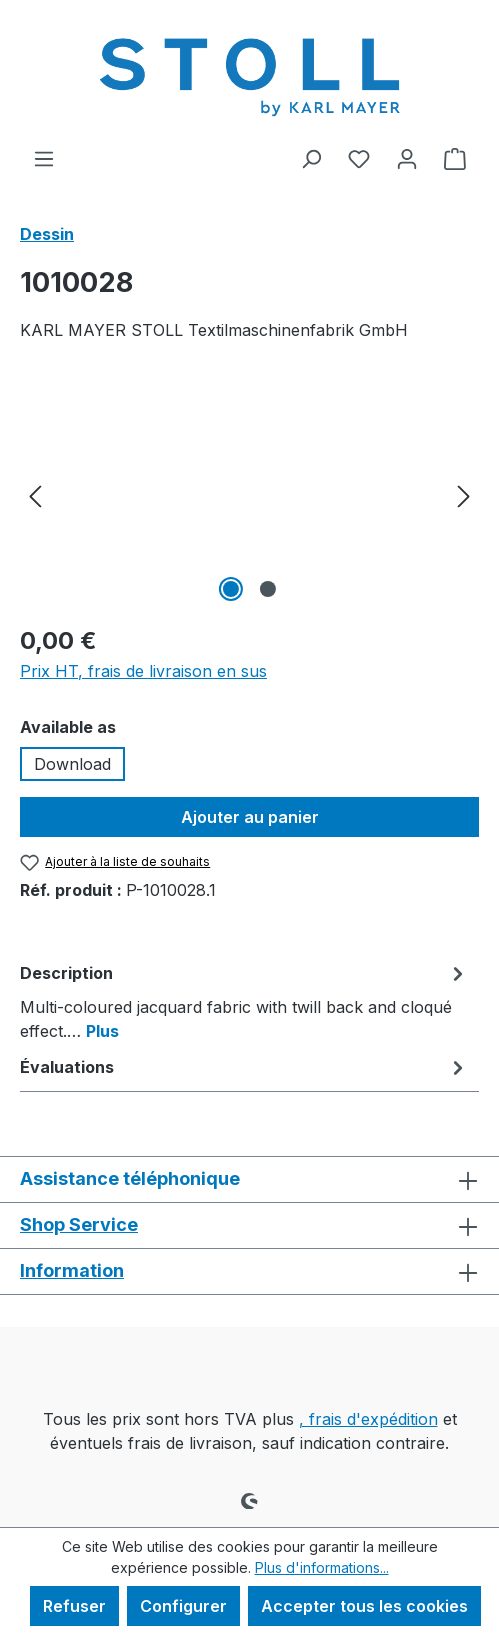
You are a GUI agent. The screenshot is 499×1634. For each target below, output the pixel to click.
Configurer (183, 1606)
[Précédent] (35, 494)
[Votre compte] (407, 158)
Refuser (74, 1606)
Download (72, 764)
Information (72, 1270)
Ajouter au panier (250, 817)
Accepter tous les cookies (364, 1606)
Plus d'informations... (322, 1567)
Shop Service (79, 1224)
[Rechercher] (311, 158)
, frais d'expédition (368, 1419)
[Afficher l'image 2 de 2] (268, 589)
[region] (249, 494)
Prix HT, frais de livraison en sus (143, 671)
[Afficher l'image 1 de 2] (231, 589)
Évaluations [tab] (244, 1067)
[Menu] (44, 158)
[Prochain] (464, 494)
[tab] (244, 1001)
